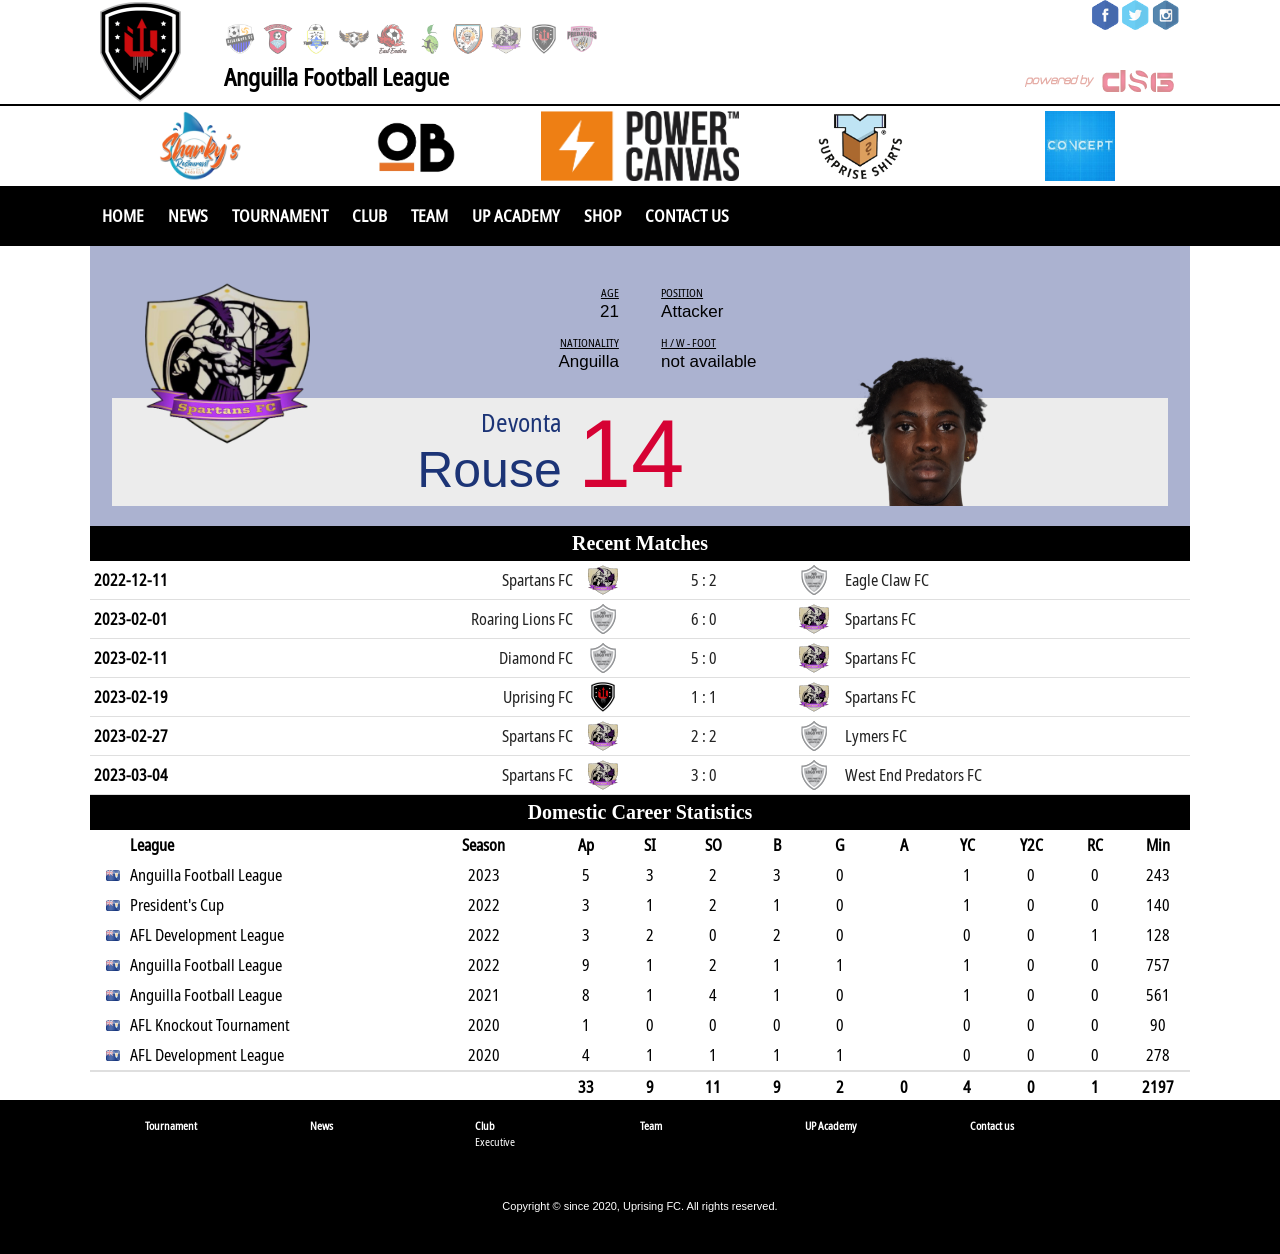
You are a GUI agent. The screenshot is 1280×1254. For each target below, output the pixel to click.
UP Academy (516, 215)
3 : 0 (704, 775)
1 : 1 (704, 697)
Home (123, 215)
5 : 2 (704, 580)
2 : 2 (704, 736)
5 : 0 (704, 658)
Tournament (280, 215)
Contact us (687, 215)
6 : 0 (704, 619)
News (188, 215)
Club (369, 215)
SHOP (602, 215)
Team (429, 215)
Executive (495, 1141)
